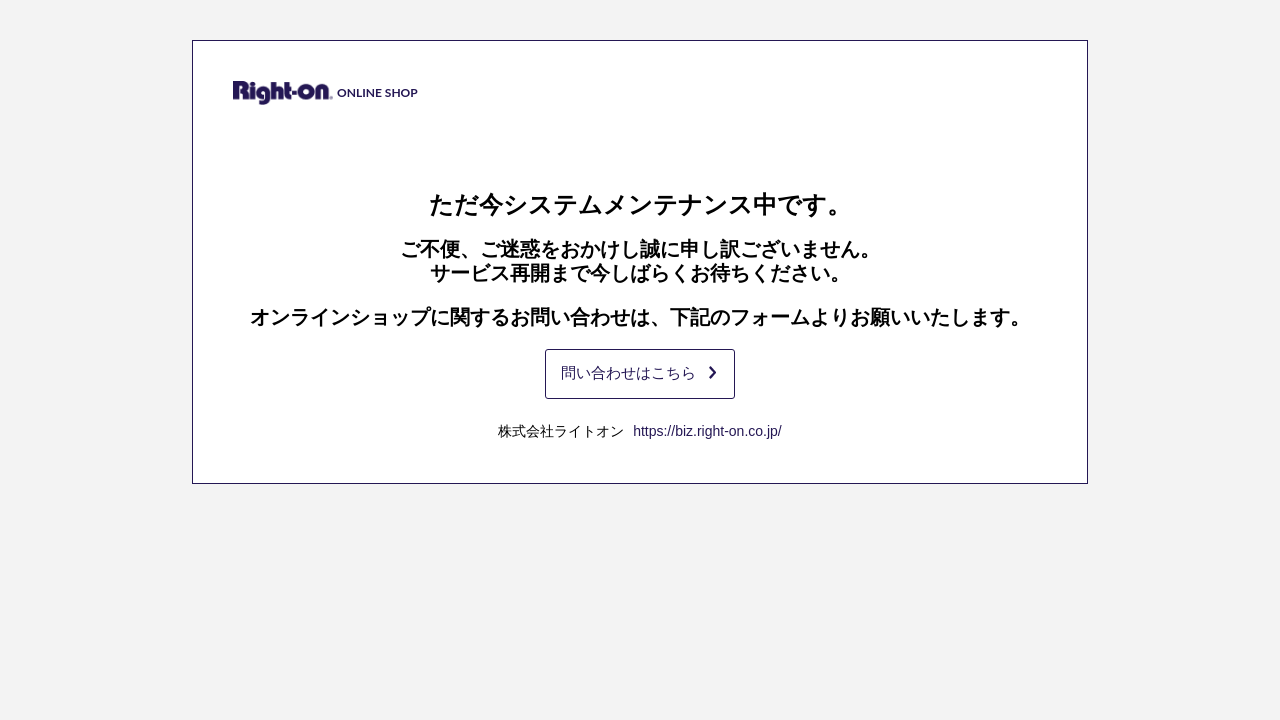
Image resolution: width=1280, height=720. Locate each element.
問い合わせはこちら (638, 372)
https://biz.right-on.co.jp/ (707, 431)
